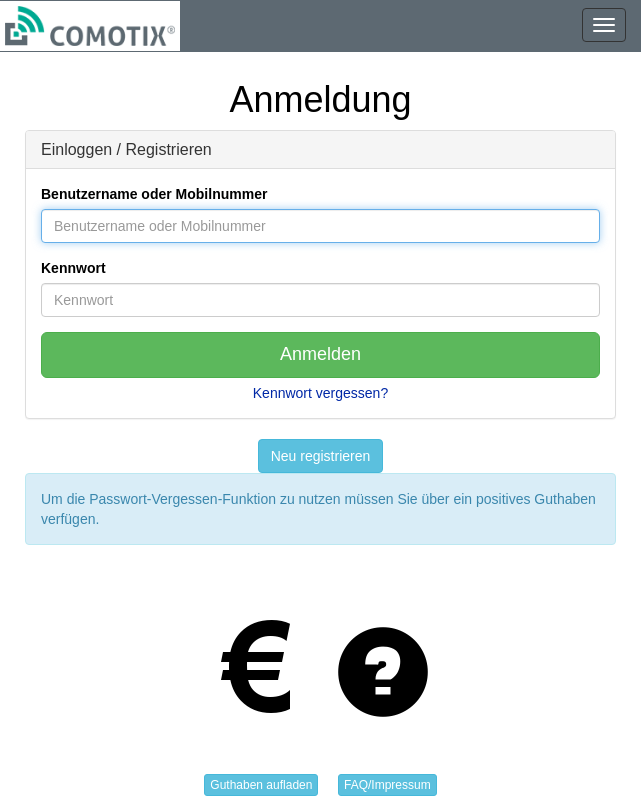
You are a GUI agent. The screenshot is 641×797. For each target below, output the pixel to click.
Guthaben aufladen (261, 785)
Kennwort (73, 268)
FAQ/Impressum (387, 785)
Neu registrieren (321, 456)
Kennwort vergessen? (320, 393)
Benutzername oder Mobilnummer (154, 194)
